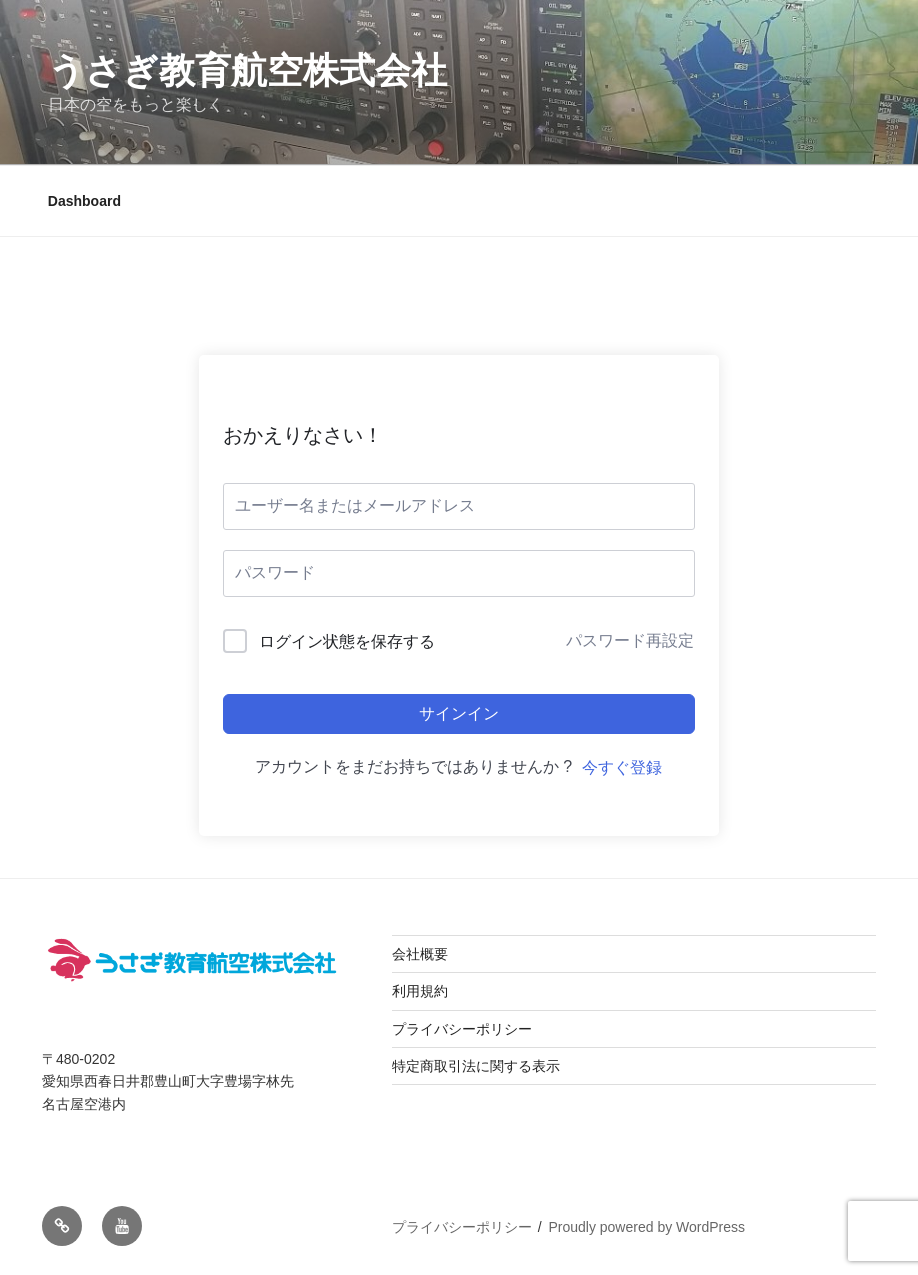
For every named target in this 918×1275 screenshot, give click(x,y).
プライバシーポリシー (462, 1029)
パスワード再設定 (630, 640)
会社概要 (420, 954)
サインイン (459, 713)
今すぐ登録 (622, 767)
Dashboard (84, 201)
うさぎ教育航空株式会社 (247, 70)
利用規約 (420, 991)
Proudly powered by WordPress (646, 1227)
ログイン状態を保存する (347, 641)
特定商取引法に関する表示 (476, 1066)
